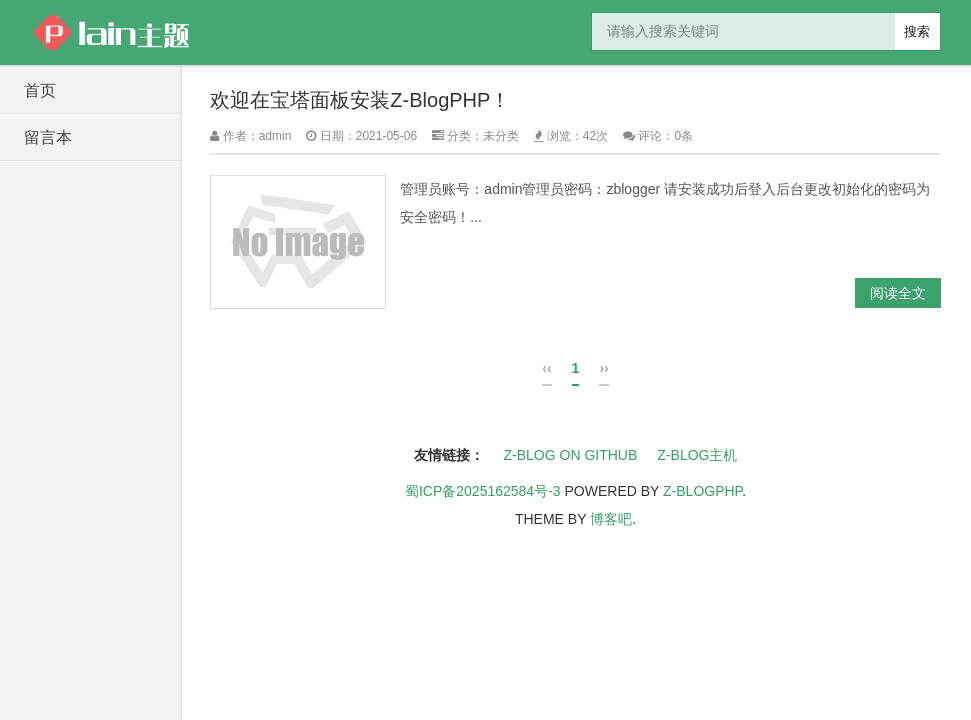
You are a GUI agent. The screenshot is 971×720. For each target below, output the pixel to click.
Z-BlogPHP (702, 491)
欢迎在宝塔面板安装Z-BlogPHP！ (360, 100)
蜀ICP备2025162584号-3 (483, 491)
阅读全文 (898, 293)
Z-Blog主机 (697, 455)
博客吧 (611, 519)
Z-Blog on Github (571, 455)
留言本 (48, 137)
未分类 (501, 136)
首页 (40, 90)
